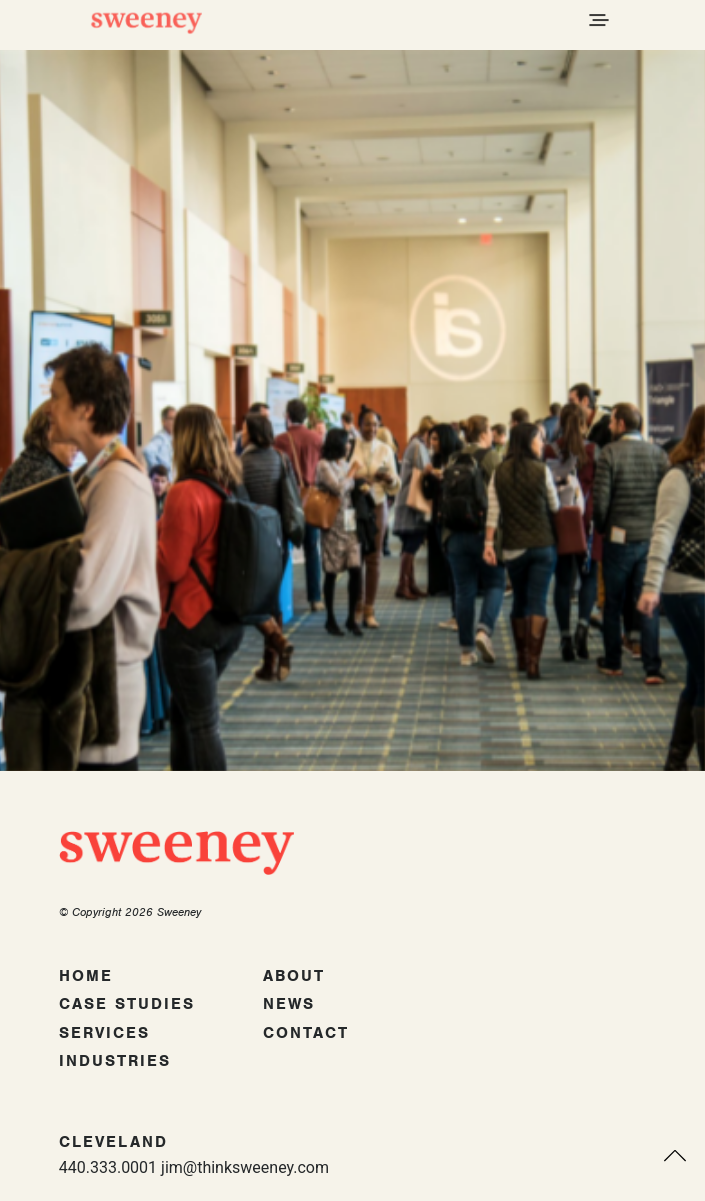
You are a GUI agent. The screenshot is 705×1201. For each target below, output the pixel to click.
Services (104, 1033)
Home (86, 976)
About (294, 976)
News (289, 1004)
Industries (115, 1061)
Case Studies (127, 1004)
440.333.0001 (108, 1167)
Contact (306, 1033)
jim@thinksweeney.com (245, 1167)
